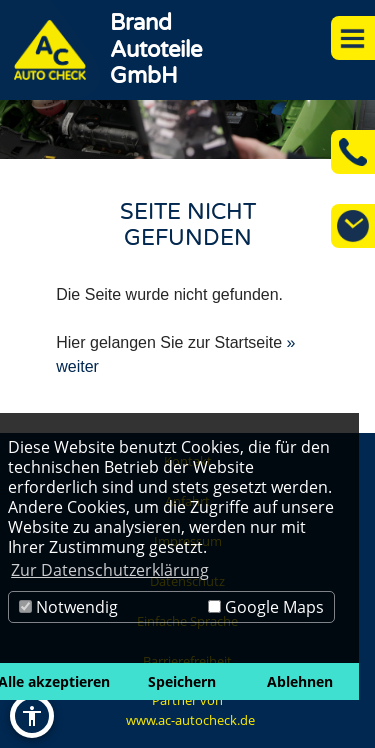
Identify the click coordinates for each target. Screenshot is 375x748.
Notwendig (68, 607)
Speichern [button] (182, 681)
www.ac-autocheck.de (190, 720)
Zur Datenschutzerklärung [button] (110, 570)
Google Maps (266, 607)
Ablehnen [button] (300, 681)
